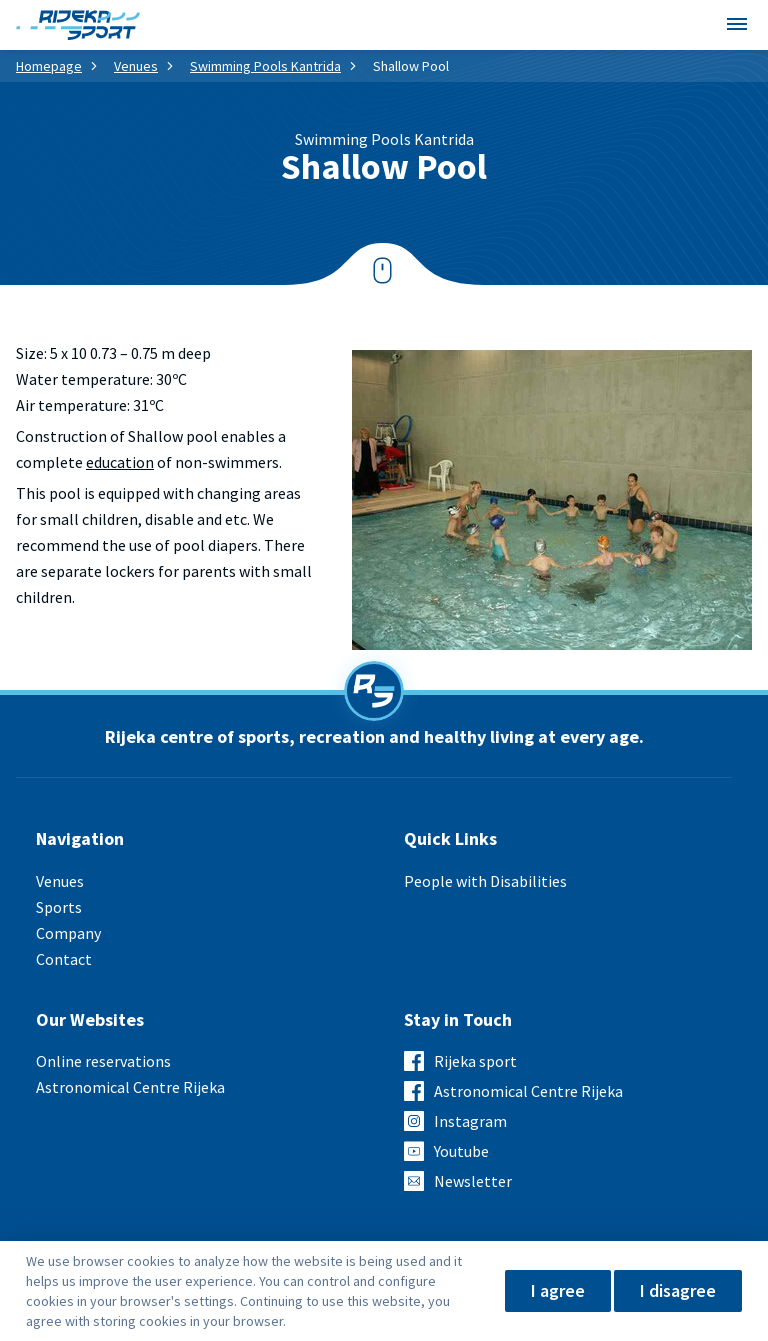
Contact (64, 959)
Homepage (49, 66)
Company (68, 933)
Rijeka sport (475, 1061)
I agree (558, 1290)
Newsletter (473, 1181)
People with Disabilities (485, 881)
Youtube (461, 1151)
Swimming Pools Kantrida (265, 66)
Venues (136, 66)
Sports (59, 907)
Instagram (470, 1121)
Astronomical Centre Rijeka (130, 1087)
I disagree (678, 1290)
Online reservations (103, 1061)
